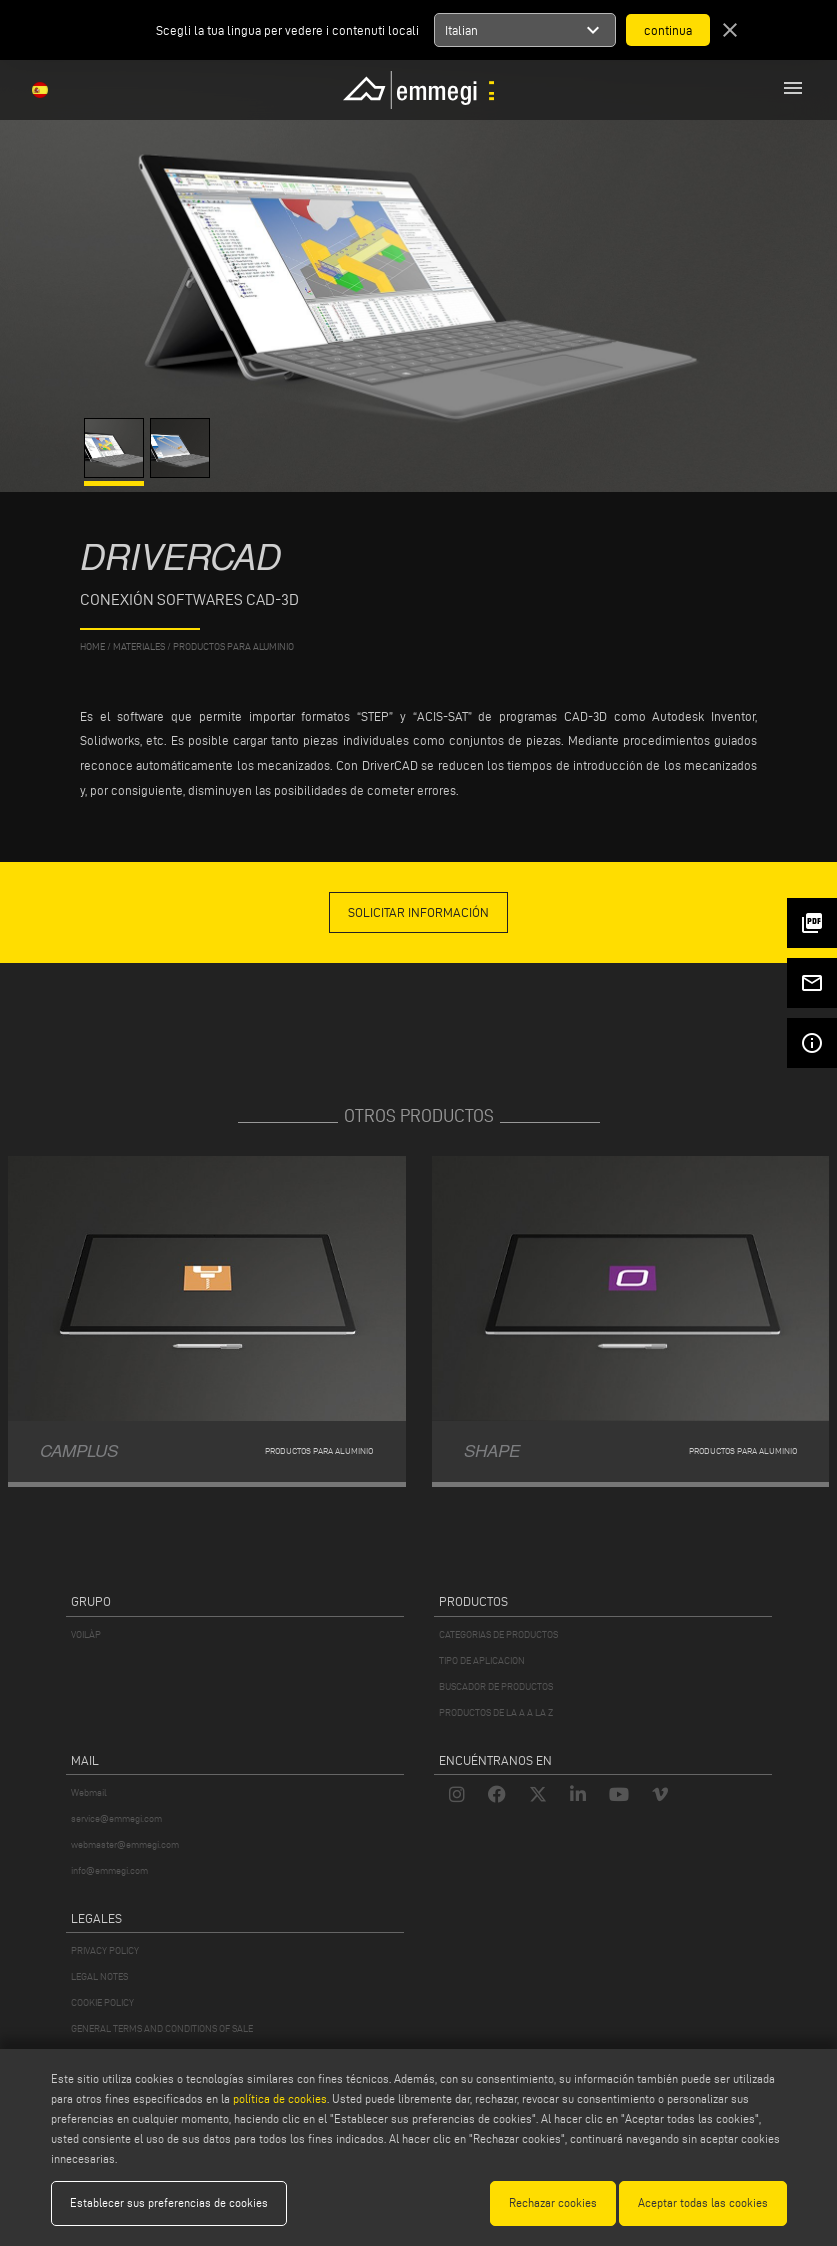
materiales (139, 646)
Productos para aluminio (233, 646)
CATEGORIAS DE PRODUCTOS (498, 1634)
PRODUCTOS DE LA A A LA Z (496, 1712)
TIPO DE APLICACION (482, 1660)
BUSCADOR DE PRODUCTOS (496, 1686)
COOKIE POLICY (102, 2002)
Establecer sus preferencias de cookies (169, 2202)
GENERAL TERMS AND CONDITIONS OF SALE (162, 2028)
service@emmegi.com (116, 1818)
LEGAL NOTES (99, 1976)
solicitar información (418, 912)
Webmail (89, 1792)
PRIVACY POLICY (105, 1950)
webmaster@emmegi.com (125, 1844)
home (92, 646)
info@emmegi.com (109, 1870)
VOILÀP (86, 1634)
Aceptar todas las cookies (703, 2202)
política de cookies (280, 2098)
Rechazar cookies (553, 2202)
